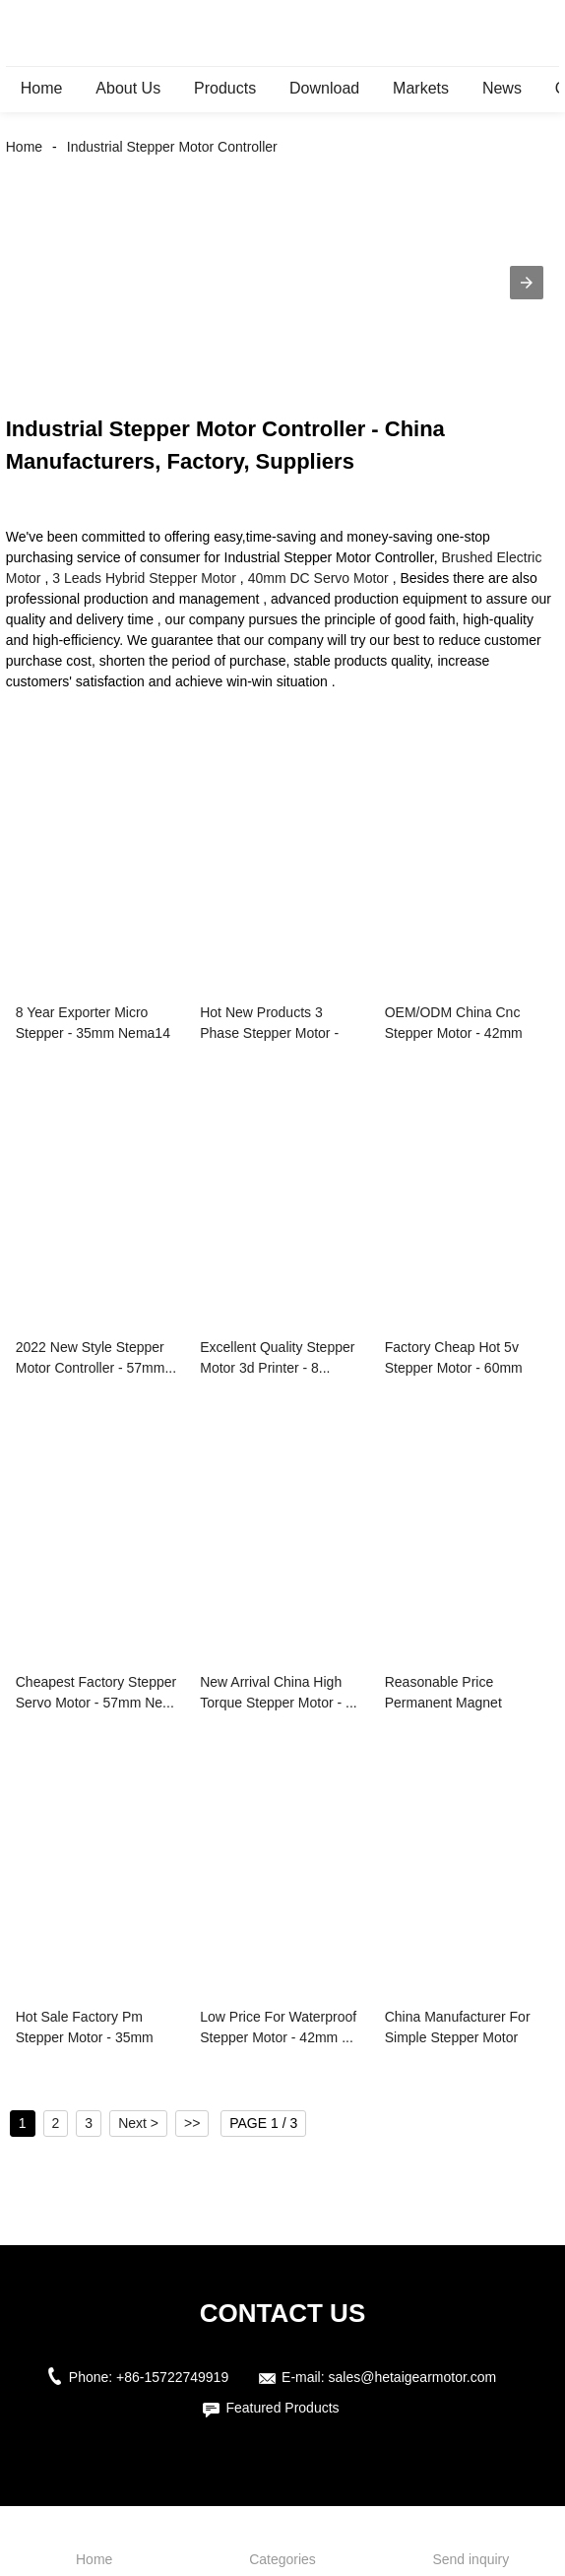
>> (192, 2123)
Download (324, 88)
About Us (127, 88)
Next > (138, 2123)
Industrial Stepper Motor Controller (172, 147)
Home (42, 88)
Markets (421, 88)
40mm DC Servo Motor (318, 578)
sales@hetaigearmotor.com (413, 2377)
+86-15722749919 (172, 2377)
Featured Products (282, 2407)
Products (225, 88)
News (502, 88)
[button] (526, 282)
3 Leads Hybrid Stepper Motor (144, 578)
